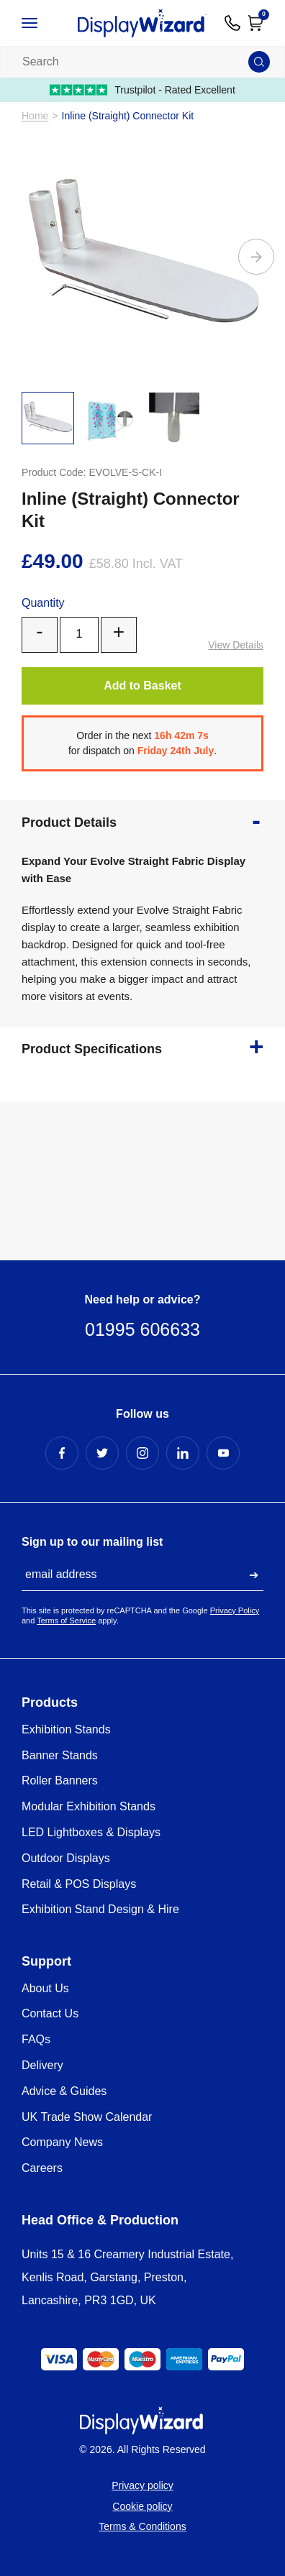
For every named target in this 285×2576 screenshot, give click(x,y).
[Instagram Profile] (142, 1453)
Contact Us (50, 2013)
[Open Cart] (255, 23)
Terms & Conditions (142, 2526)
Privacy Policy (234, 1610)
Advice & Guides (64, 2091)
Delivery (42, 2065)
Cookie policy (142, 2506)
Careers (42, 2168)
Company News (62, 2142)
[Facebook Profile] (61, 1453)
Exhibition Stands (66, 1729)
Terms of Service (66, 1620)
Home (35, 116)
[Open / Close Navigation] (41, 23)
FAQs (36, 2039)
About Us (45, 1988)
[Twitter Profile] (102, 1453)
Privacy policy (142, 2485)
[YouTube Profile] (223, 1453)
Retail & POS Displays (79, 1884)
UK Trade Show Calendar (87, 2117)
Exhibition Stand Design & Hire (100, 1909)
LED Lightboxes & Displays (91, 1832)
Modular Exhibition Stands (88, 1806)
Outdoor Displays (66, 1858)
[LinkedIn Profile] (182, 1453)
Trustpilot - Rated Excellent (142, 89)
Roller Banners (60, 1780)
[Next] (256, 257)
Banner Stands (60, 1755)
